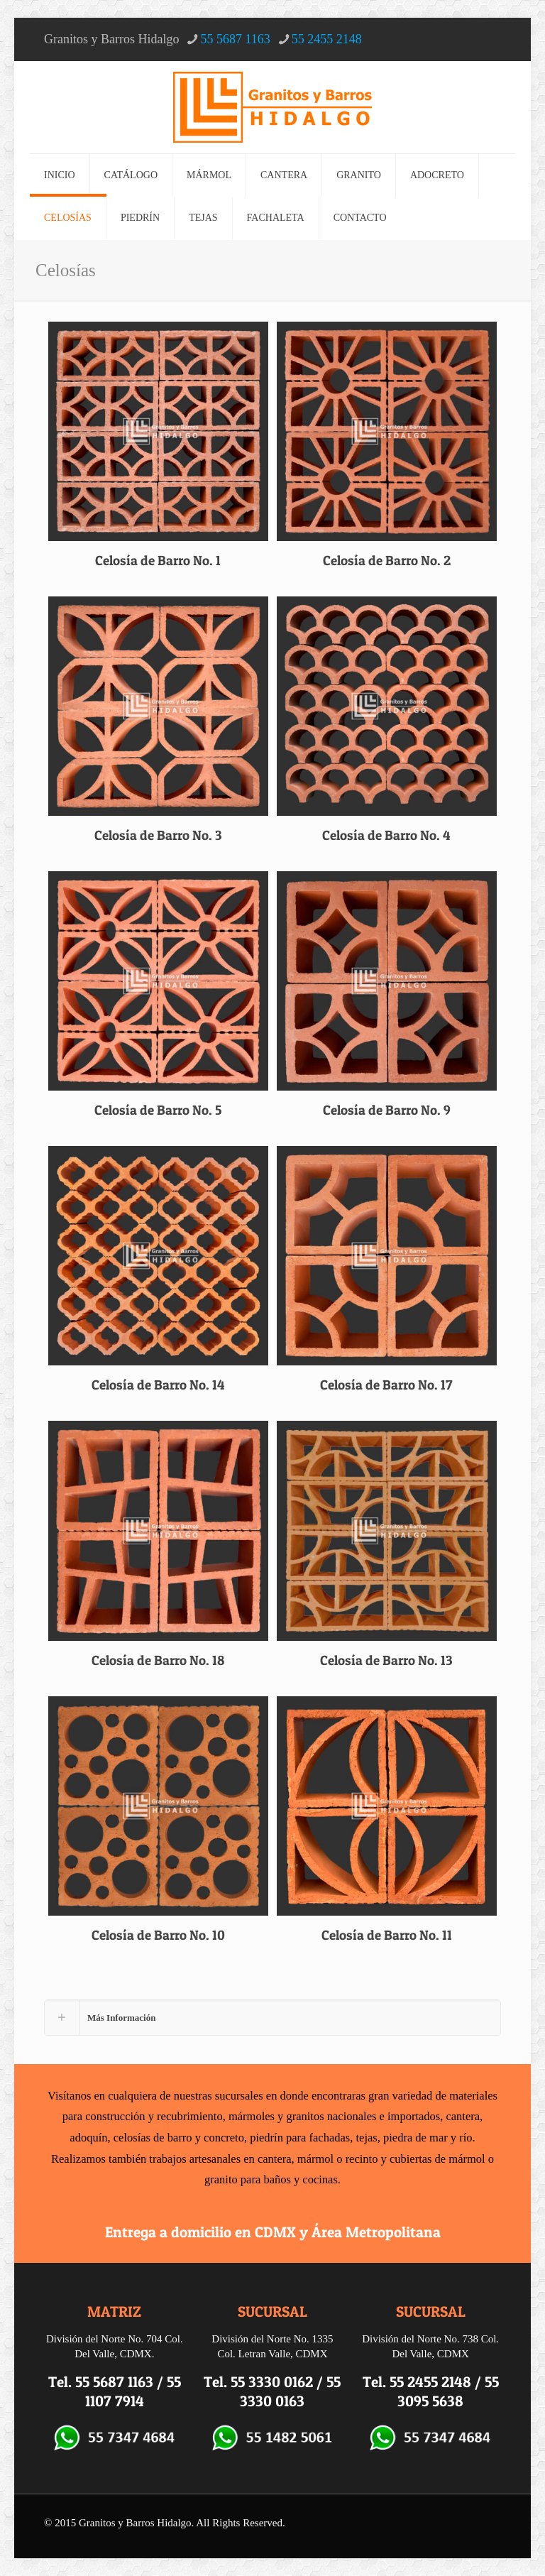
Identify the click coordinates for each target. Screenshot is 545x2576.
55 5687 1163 (114, 2382)
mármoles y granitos (276, 2116)
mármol (315, 2159)
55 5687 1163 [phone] (235, 39)
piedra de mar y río (428, 2137)
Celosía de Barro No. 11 (386, 1935)
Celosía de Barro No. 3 (158, 835)
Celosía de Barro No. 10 (158, 1935)
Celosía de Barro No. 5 (157, 1110)
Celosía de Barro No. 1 (158, 560)
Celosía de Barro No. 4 (386, 835)
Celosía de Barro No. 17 (386, 1385)
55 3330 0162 (272, 2382)
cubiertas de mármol (437, 2159)
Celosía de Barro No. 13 (386, 1660)
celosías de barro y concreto (179, 2137)
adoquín (88, 2137)
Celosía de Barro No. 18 (158, 1660)
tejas (367, 2137)
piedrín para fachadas (300, 2137)
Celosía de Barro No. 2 (387, 560)
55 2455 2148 (430, 2382)
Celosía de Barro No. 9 (387, 1110)
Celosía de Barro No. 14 (158, 1385)
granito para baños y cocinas (271, 2179)
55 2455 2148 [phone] (327, 39)
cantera (463, 2116)
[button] (272, 2017)
